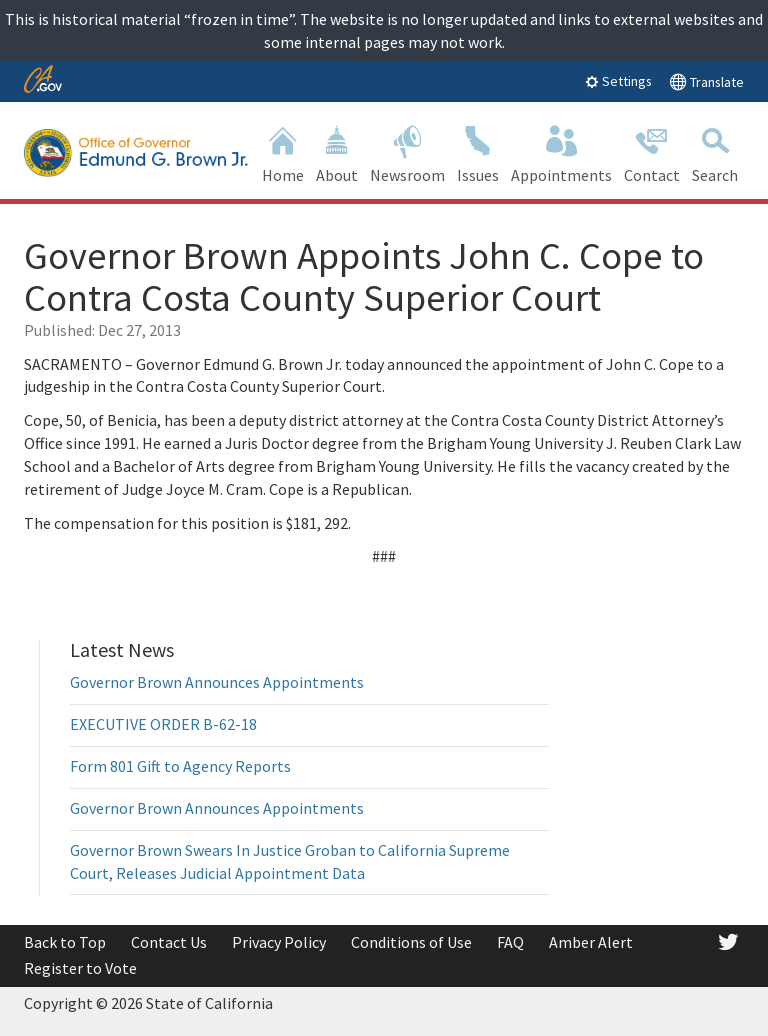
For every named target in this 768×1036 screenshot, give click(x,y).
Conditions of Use (411, 942)
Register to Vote (80, 968)
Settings (618, 81)
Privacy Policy (279, 942)
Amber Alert (591, 942)
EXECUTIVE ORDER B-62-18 (163, 724)
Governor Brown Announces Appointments (217, 682)
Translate (706, 81)
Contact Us (169, 942)
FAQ (510, 942)
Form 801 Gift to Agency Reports (180, 766)
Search (715, 152)
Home (283, 152)
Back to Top (65, 942)
